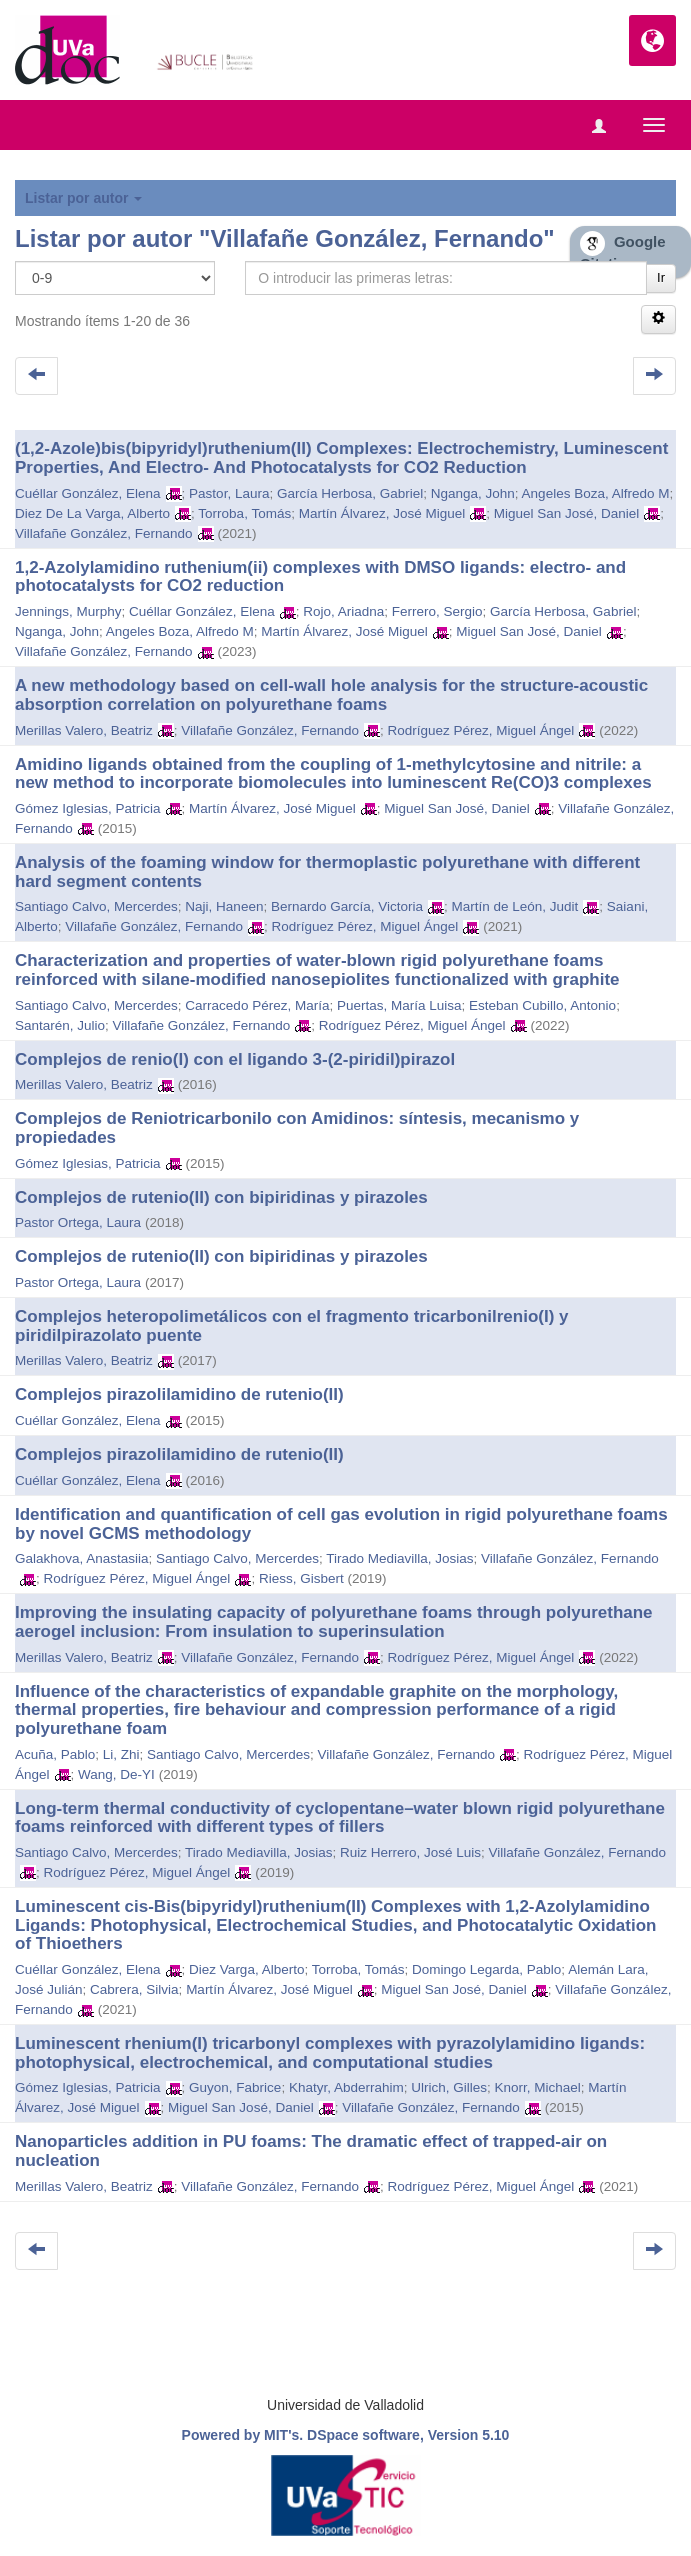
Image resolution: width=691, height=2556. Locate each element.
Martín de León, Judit (515, 906)
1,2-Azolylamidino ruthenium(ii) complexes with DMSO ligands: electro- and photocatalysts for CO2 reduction (320, 577)
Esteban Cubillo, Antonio (542, 1005)
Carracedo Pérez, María (257, 1005)
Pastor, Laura (229, 493)
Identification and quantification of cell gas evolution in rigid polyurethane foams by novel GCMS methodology (341, 1524)
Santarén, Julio (60, 1025)
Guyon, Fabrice (235, 2087)
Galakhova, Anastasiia (82, 1558)
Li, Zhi (121, 1754)
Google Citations (623, 251)
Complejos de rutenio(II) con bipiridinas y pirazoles (221, 1197)
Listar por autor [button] (83, 198)
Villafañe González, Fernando (104, 533)
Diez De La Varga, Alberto (92, 513)
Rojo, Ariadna (343, 611)
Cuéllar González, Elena (88, 493)
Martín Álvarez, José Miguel (382, 513)
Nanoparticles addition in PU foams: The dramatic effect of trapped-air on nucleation (311, 2151)
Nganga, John (473, 493)
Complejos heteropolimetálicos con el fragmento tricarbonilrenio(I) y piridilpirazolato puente (292, 1326)
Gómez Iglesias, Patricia (88, 808)
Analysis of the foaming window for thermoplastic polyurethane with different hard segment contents (327, 872)
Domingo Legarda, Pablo (486, 1969)
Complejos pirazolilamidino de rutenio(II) (179, 1394)
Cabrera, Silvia (134, 1989)
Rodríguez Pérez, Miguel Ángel (480, 730)
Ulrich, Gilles (449, 2087)
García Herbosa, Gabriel (350, 493)
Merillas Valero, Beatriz (84, 730)
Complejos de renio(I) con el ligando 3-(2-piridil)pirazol (235, 1059)
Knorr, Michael (538, 2087)
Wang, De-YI (116, 1774)
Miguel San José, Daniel (567, 513)
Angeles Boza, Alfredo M (596, 493)
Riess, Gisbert (301, 1578)
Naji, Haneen (224, 906)
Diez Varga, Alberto (246, 1969)
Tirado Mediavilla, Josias (399, 1558)
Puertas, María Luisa (399, 1005)
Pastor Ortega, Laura (78, 1222)
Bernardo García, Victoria (347, 906)
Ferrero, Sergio (437, 611)
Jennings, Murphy (68, 611)
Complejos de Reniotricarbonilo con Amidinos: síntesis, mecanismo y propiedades (297, 1128)
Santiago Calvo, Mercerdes (96, 906)
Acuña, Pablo (55, 1754)
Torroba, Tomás (244, 513)
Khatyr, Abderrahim (346, 2087)
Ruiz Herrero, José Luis (410, 1852)
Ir (661, 277)
